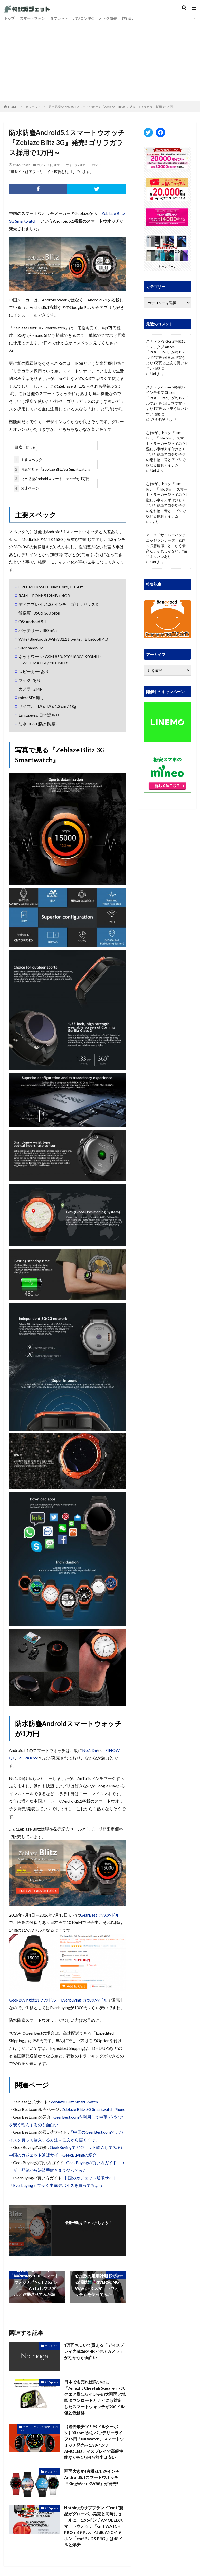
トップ (9, 18)
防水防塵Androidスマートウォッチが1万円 (52, 478)
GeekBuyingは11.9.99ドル (32, 1999)
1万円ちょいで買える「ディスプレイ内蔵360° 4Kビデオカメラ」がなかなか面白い (94, 2351)
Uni (153, 373)
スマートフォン (32, 18)
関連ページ (26, 488)
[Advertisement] (100, 60)
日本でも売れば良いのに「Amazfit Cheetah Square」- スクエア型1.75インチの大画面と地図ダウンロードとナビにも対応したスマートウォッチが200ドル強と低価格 (95, 2397)
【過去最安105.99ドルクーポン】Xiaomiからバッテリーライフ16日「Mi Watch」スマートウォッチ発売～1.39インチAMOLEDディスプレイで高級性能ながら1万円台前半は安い (94, 2442)
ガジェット (33, 107)
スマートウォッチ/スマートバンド (77, 165)
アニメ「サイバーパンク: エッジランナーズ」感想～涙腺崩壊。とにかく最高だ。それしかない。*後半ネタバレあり (166, 546)
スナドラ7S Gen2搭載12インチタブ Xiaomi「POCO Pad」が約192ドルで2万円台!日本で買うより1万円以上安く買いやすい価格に (167, 354)
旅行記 (127, 18)
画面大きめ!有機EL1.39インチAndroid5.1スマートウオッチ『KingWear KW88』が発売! (91, 2477)
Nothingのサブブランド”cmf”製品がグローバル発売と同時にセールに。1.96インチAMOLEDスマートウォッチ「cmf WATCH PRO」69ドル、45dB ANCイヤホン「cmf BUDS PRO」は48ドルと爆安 (93, 2526)
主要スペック (28, 459)
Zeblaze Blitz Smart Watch (74, 2101)
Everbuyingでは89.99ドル (84, 1999)
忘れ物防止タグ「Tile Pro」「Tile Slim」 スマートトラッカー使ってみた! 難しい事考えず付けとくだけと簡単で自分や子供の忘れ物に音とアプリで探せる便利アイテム (166, 448)
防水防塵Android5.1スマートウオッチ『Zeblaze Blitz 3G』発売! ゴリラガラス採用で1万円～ (112, 107)
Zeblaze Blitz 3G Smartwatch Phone (93, 2109)
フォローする (88, 2229)
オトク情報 (108, 18)
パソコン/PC (83, 18)
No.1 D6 (89, 1750)
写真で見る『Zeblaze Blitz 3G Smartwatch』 (53, 469)
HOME (13, 107)
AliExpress (51, 2382)
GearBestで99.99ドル (99, 1914)
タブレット (59, 18)
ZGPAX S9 (28, 1757)
